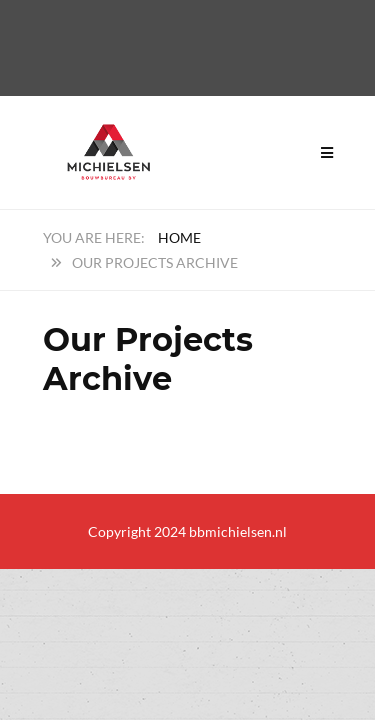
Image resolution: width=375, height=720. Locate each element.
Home (179, 237)
